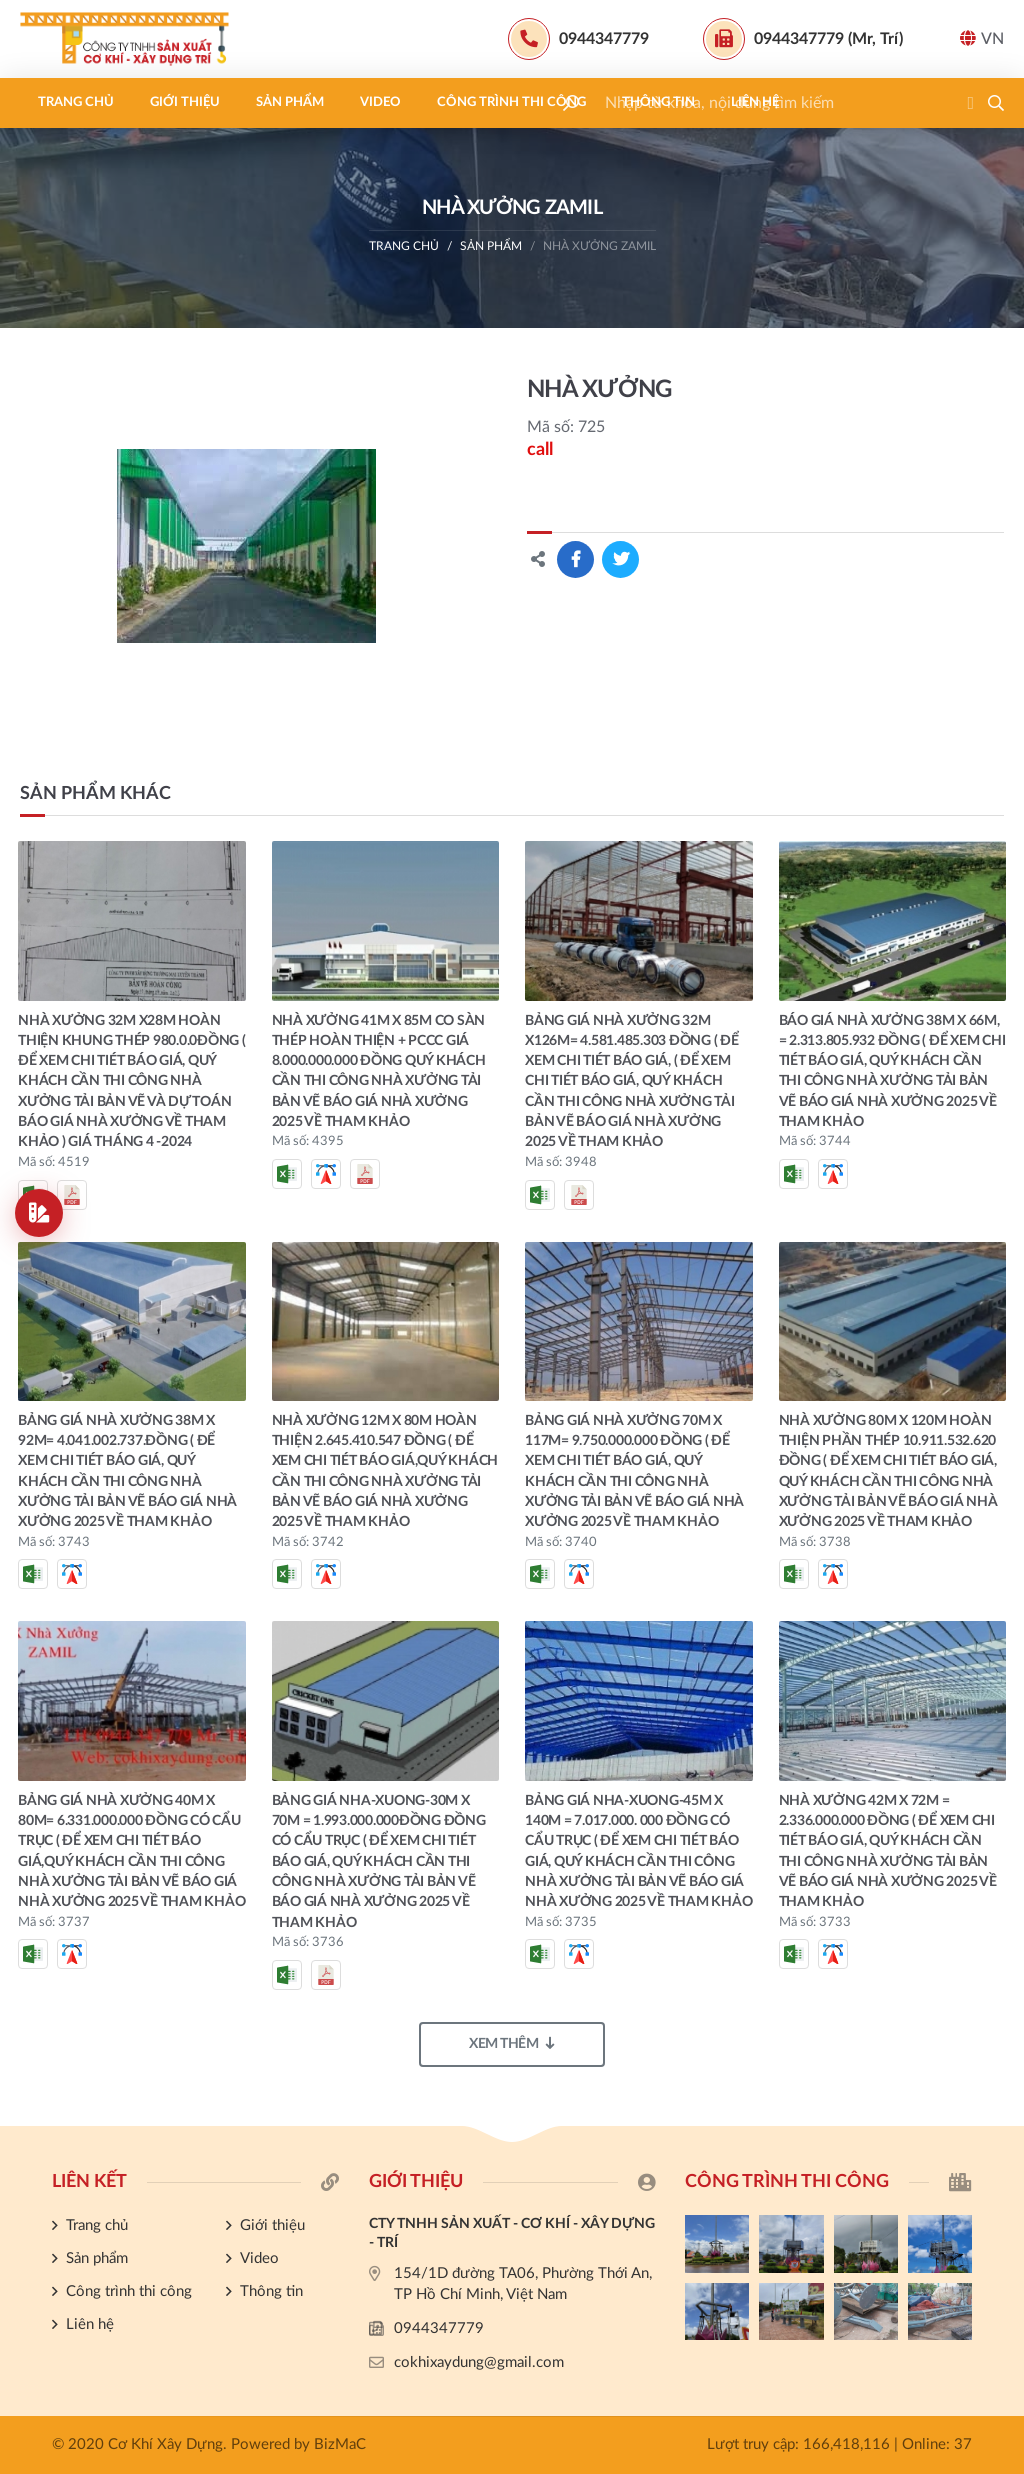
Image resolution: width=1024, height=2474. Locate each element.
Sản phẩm (290, 102)
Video (380, 102)
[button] (996, 103)
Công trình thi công (511, 102)
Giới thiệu (185, 102)
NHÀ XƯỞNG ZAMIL (599, 246)
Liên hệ (755, 102)
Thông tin (658, 102)
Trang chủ (76, 102)
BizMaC (340, 2444)
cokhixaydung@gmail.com (479, 2362)
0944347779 (439, 2328)
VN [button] (982, 38)
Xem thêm (512, 2043)
